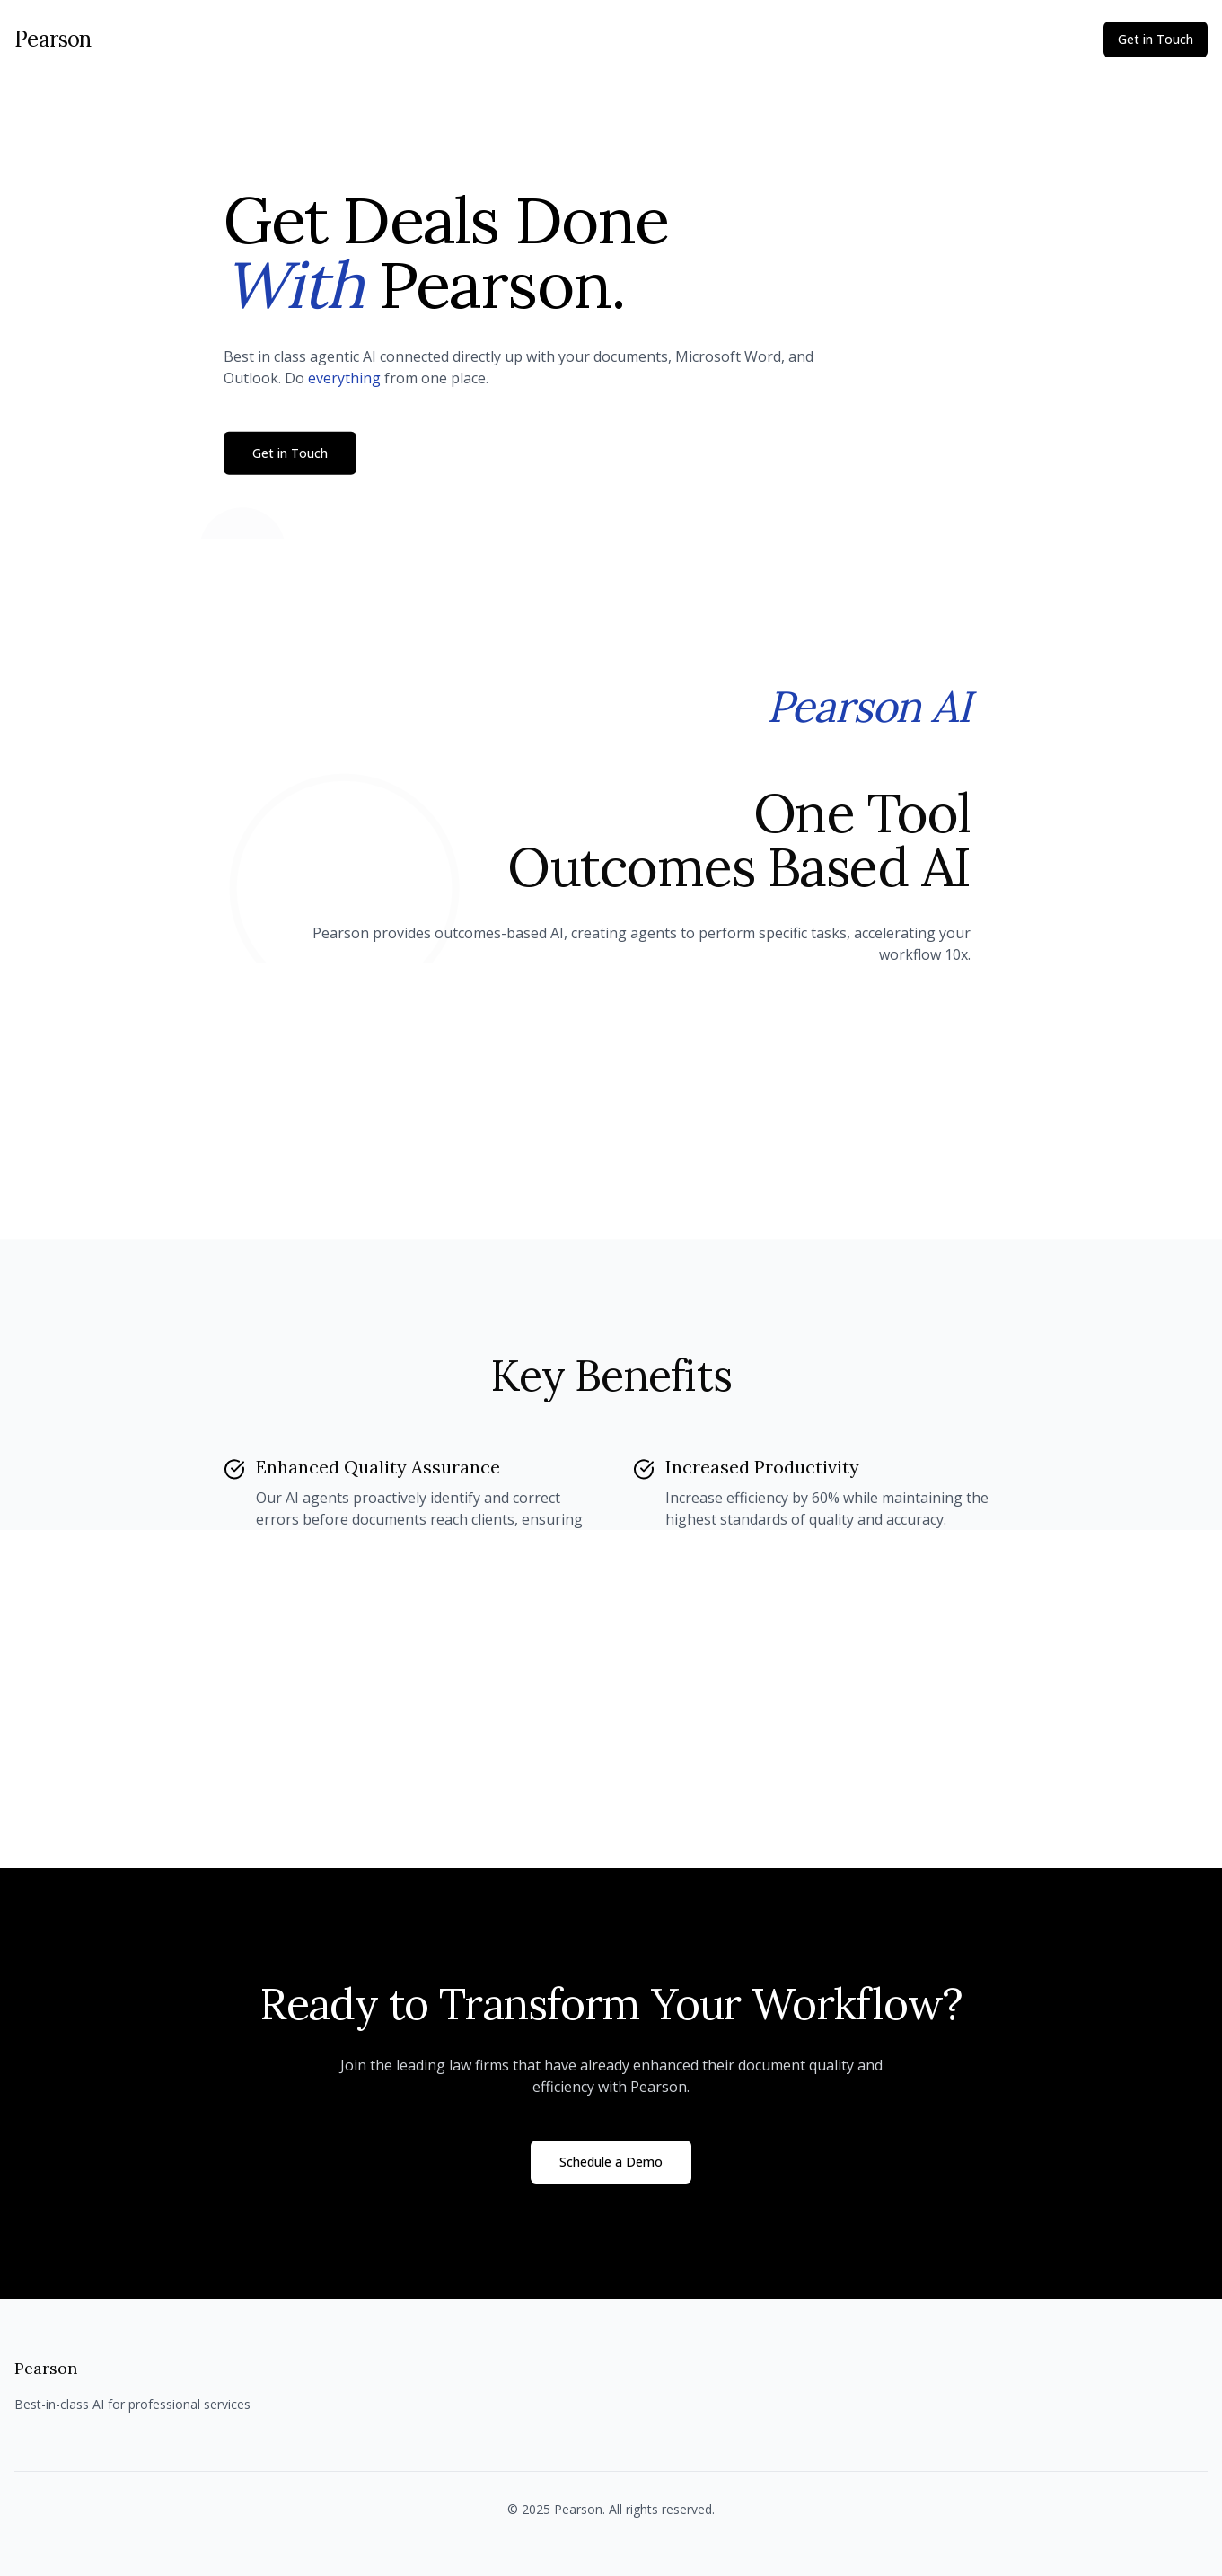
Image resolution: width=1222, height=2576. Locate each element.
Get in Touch (1155, 39)
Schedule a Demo (611, 2161)
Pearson (53, 39)
